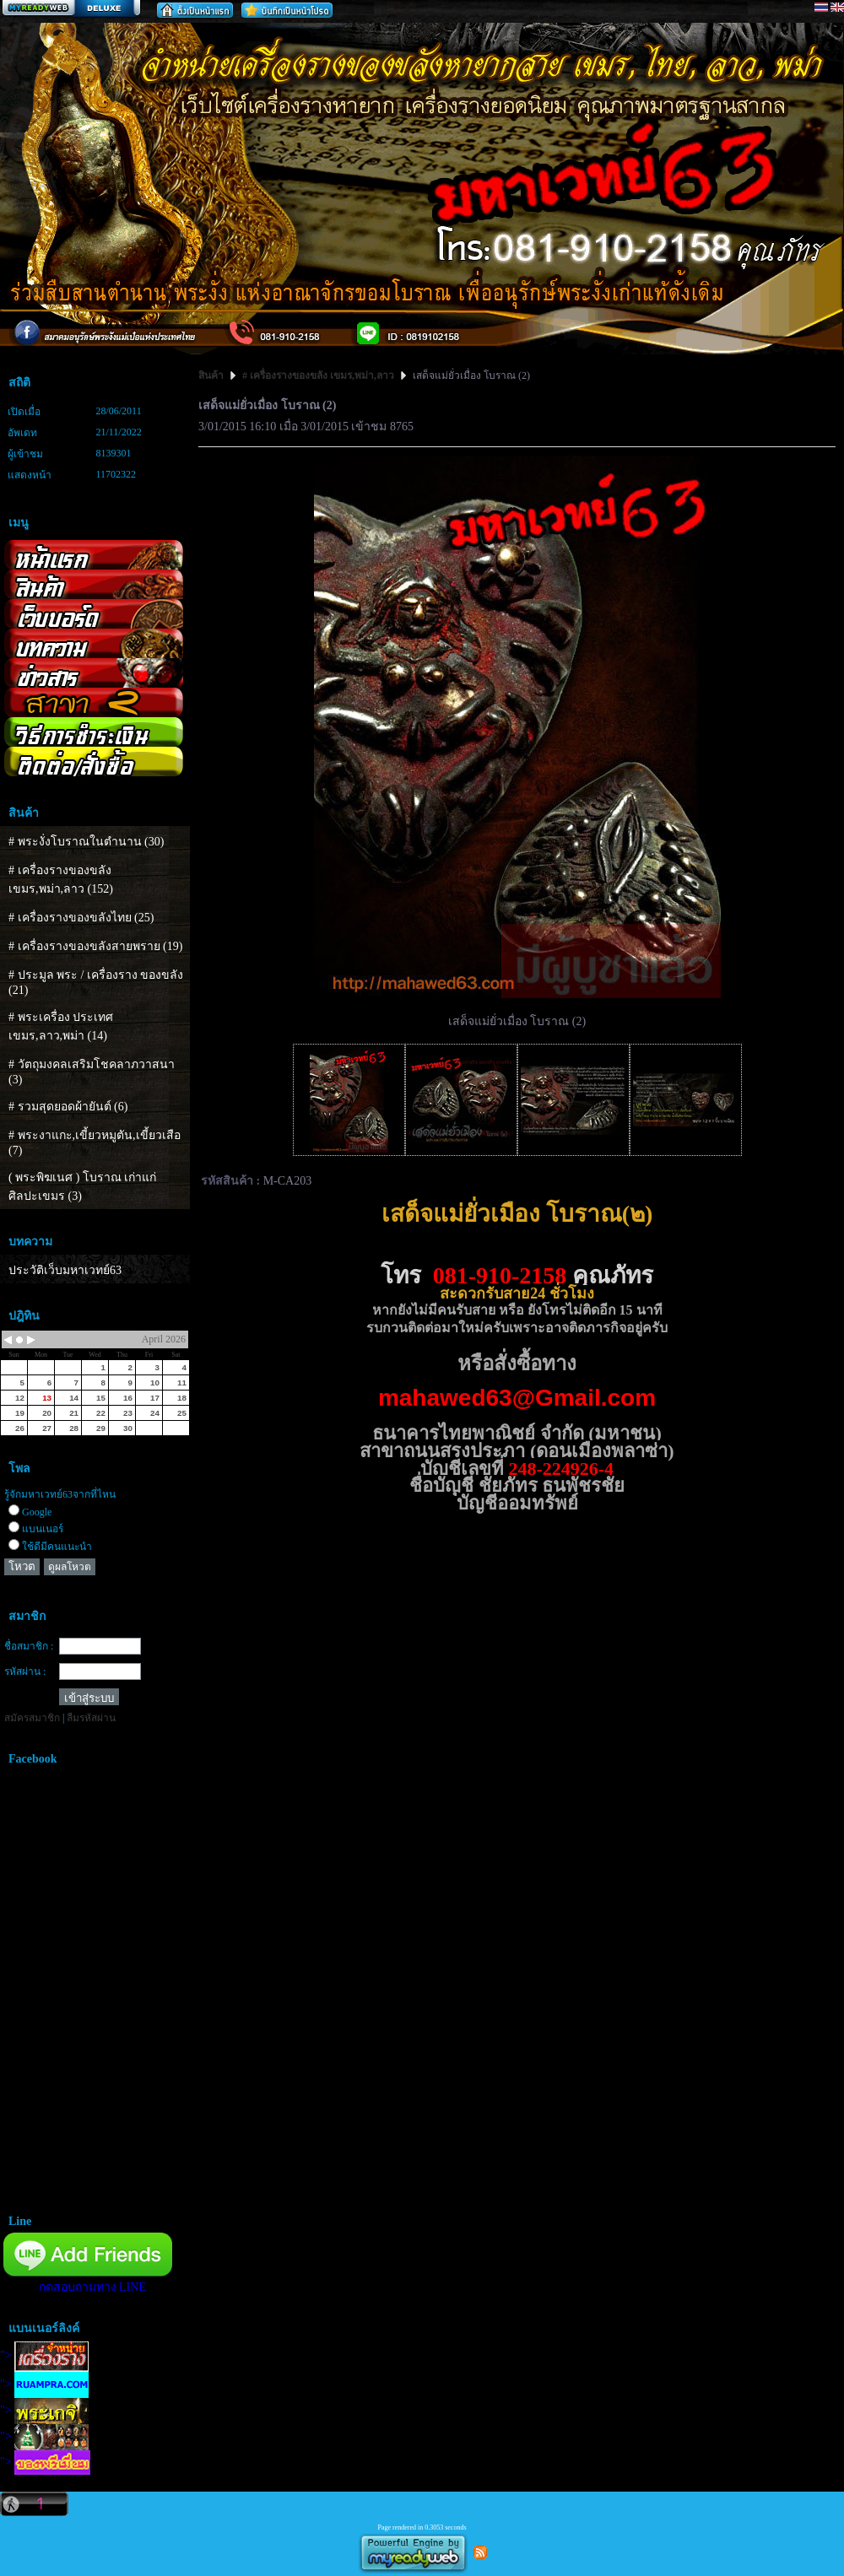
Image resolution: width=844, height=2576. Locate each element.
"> (44, 2355)
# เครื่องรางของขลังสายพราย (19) (95, 946)
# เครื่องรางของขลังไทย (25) (81, 917)
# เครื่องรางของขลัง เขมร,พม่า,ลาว (318, 375)
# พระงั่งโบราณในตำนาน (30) (86, 841)
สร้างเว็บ (71, 9)
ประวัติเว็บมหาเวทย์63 (65, 1270)
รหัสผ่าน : (25, 1671)
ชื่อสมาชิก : (28, 1646)
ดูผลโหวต (69, 1567)
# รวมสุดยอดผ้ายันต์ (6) (67, 1106)
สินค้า (212, 375)
